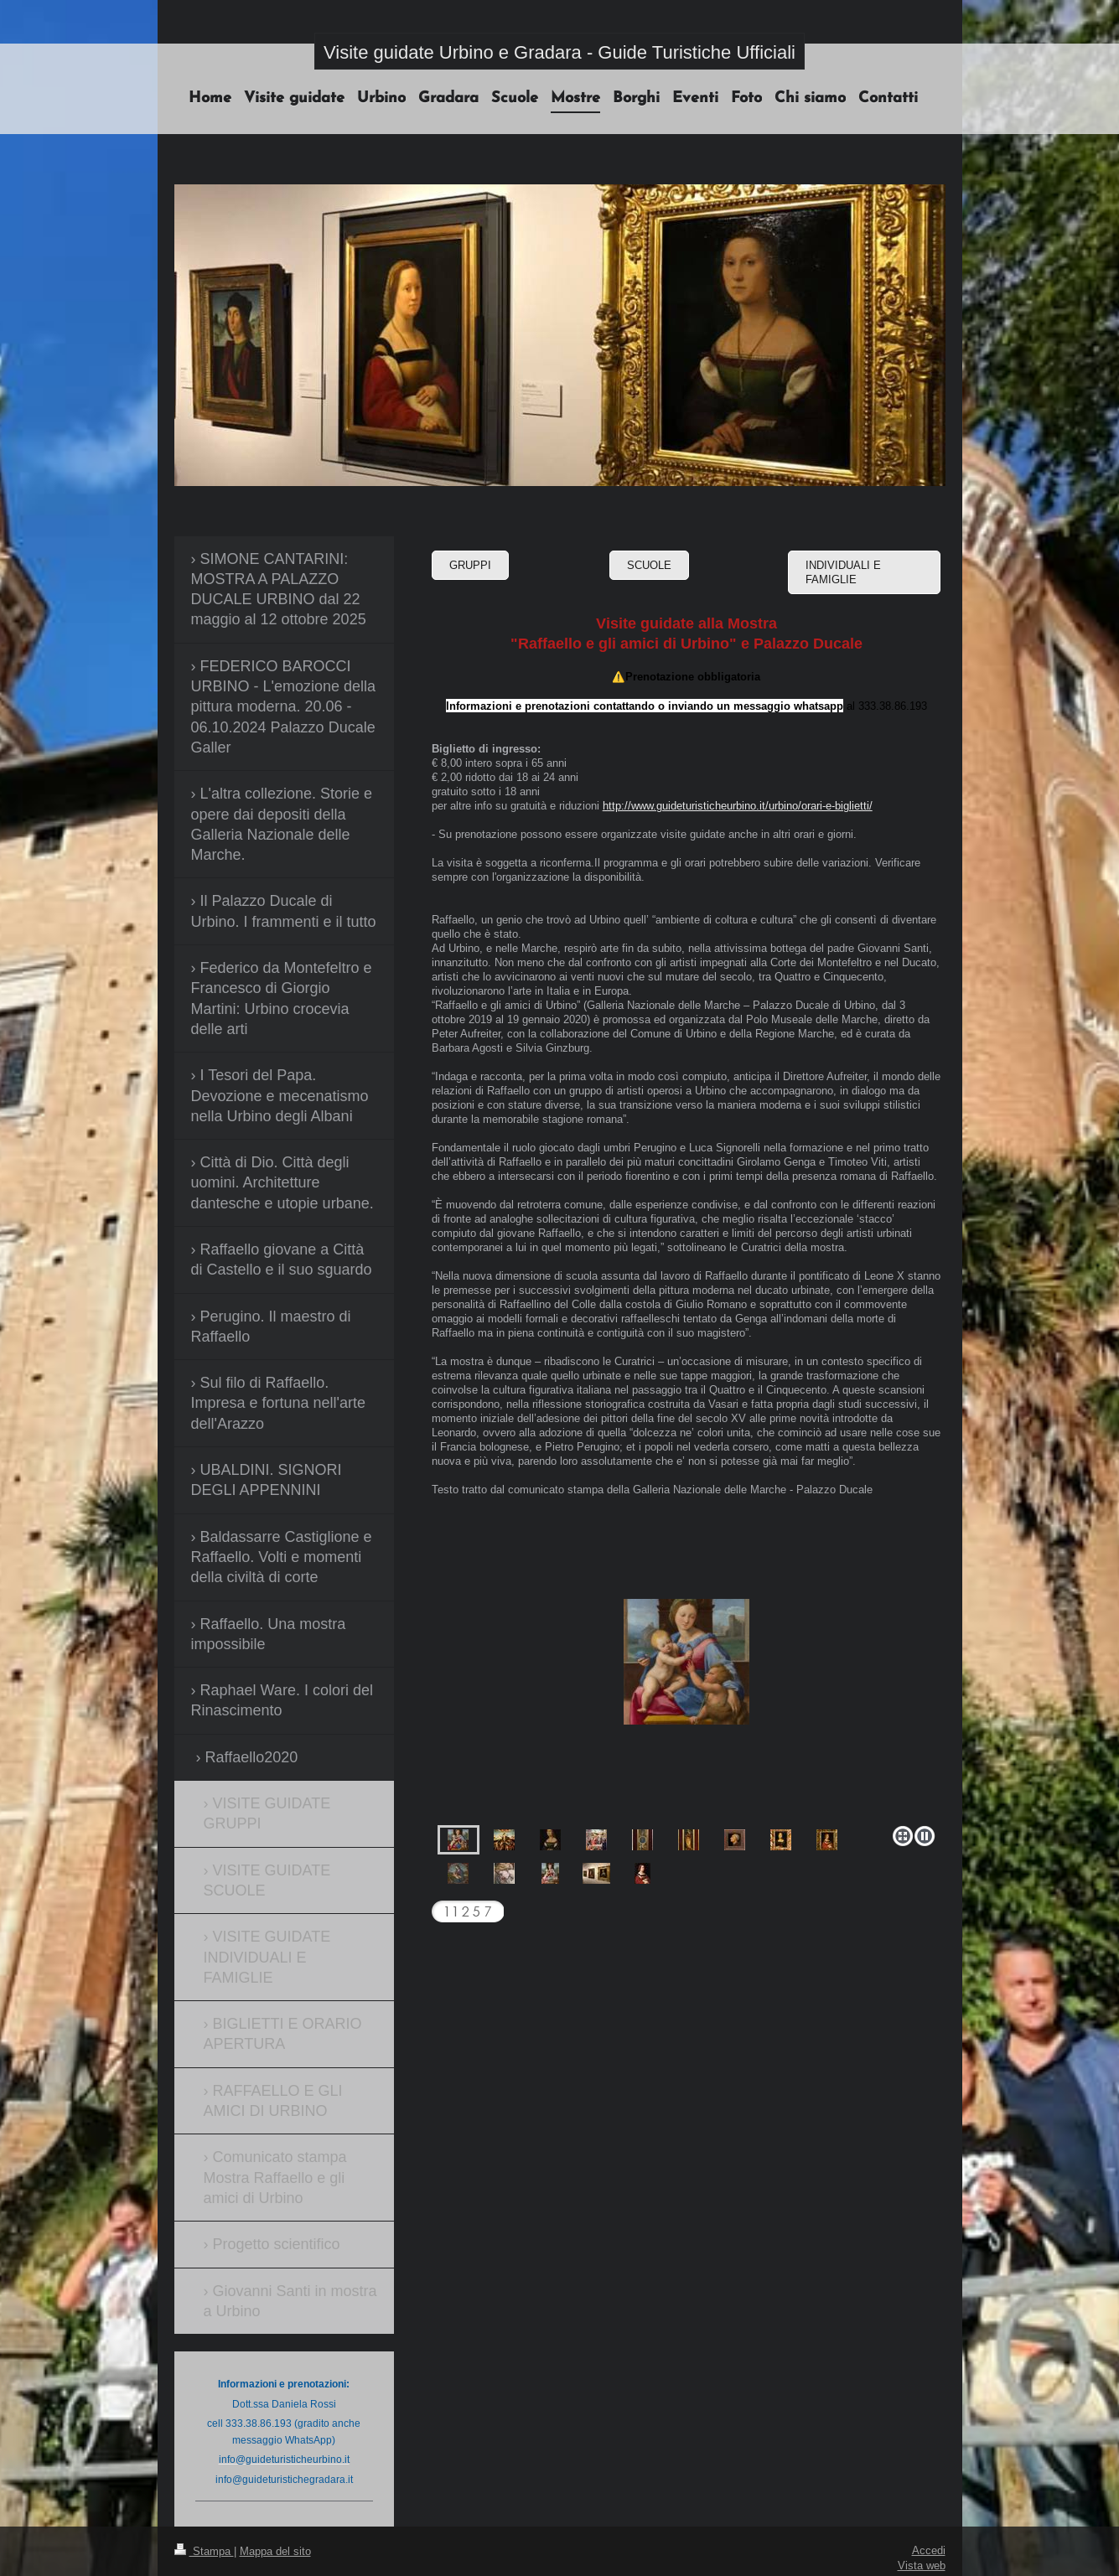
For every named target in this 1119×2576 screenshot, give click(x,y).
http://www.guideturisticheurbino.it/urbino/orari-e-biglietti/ (738, 805)
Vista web (921, 2565)
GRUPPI (470, 565)
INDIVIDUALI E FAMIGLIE (843, 572)
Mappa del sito (275, 2551)
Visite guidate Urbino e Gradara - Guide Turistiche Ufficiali (559, 52)
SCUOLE (649, 565)
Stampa (204, 2551)
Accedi (928, 2550)
